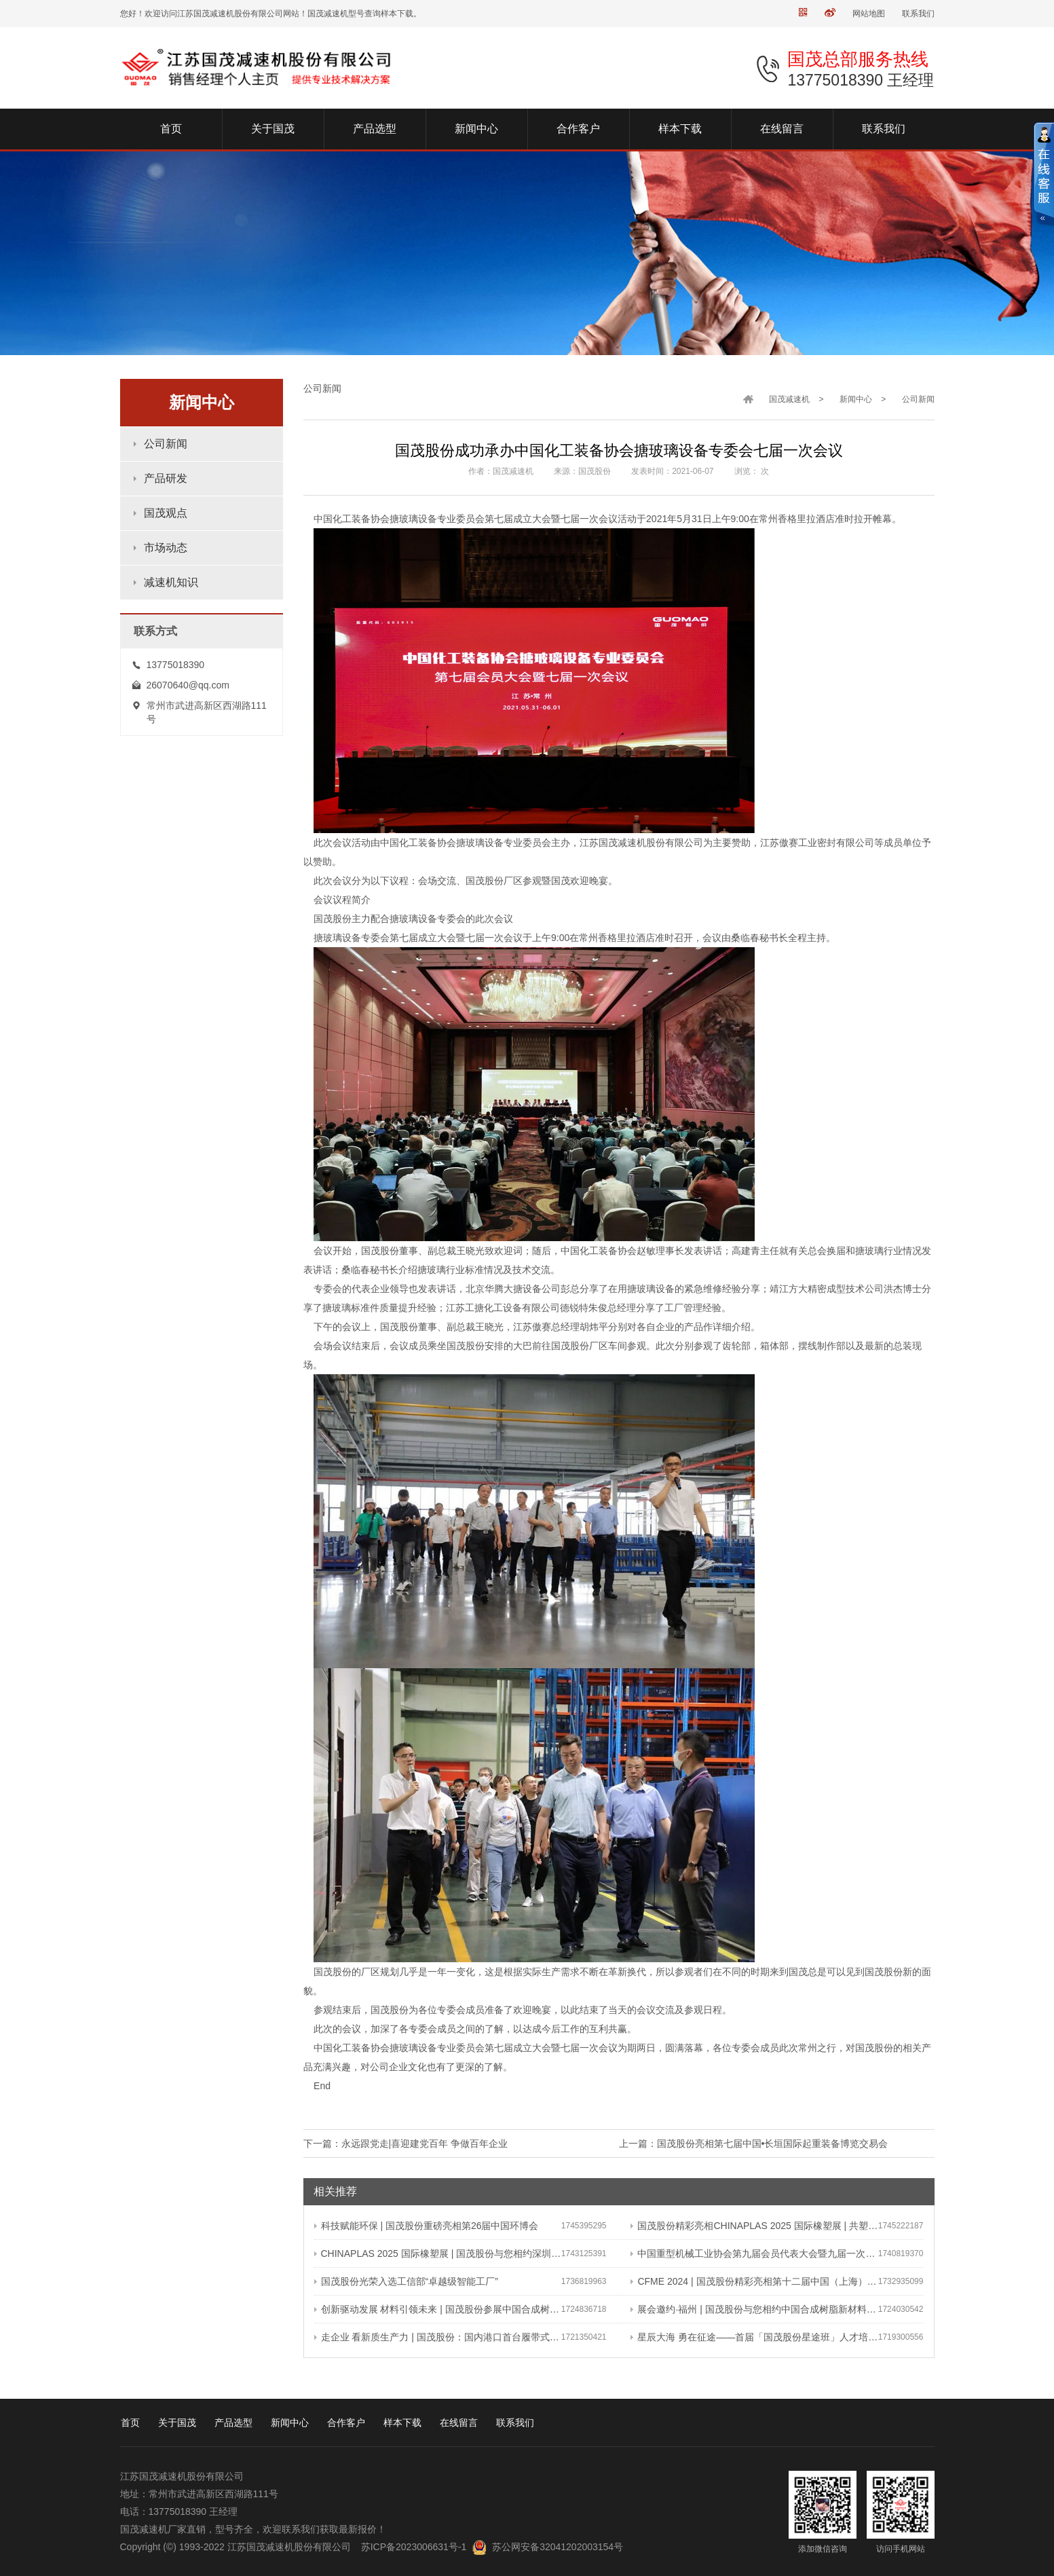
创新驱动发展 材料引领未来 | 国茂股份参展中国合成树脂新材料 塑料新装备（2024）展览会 (437, 2309)
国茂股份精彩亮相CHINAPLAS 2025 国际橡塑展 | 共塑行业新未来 (754, 2225)
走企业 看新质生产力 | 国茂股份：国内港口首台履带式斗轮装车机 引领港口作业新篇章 (437, 2337)
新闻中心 (856, 399)
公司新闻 (165, 443)
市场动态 (165, 547)
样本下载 (402, 2422)
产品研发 (165, 478)
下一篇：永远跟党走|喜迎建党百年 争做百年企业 (405, 2143)
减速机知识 (171, 582)
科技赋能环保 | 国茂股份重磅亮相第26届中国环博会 (426, 2225)
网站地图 (868, 13)
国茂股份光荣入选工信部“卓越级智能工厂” (406, 2281)
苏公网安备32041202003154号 (557, 2546)
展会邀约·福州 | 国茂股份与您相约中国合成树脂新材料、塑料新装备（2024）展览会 (754, 2309)
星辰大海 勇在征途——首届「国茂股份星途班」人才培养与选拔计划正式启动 (754, 2337)
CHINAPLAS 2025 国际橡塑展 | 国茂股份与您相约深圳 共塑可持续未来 (437, 2253)
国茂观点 (165, 513)
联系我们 (918, 13)
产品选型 (233, 2422)
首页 (130, 2422)
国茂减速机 (789, 399)
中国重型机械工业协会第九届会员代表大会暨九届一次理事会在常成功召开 (754, 2253)
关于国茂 (177, 2422)
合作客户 (346, 2422)
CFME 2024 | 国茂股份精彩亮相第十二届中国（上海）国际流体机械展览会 (754, 2281)
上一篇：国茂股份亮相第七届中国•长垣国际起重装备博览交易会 (753, 2143)
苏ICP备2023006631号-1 (414, 2546)
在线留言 (459, 2422)
